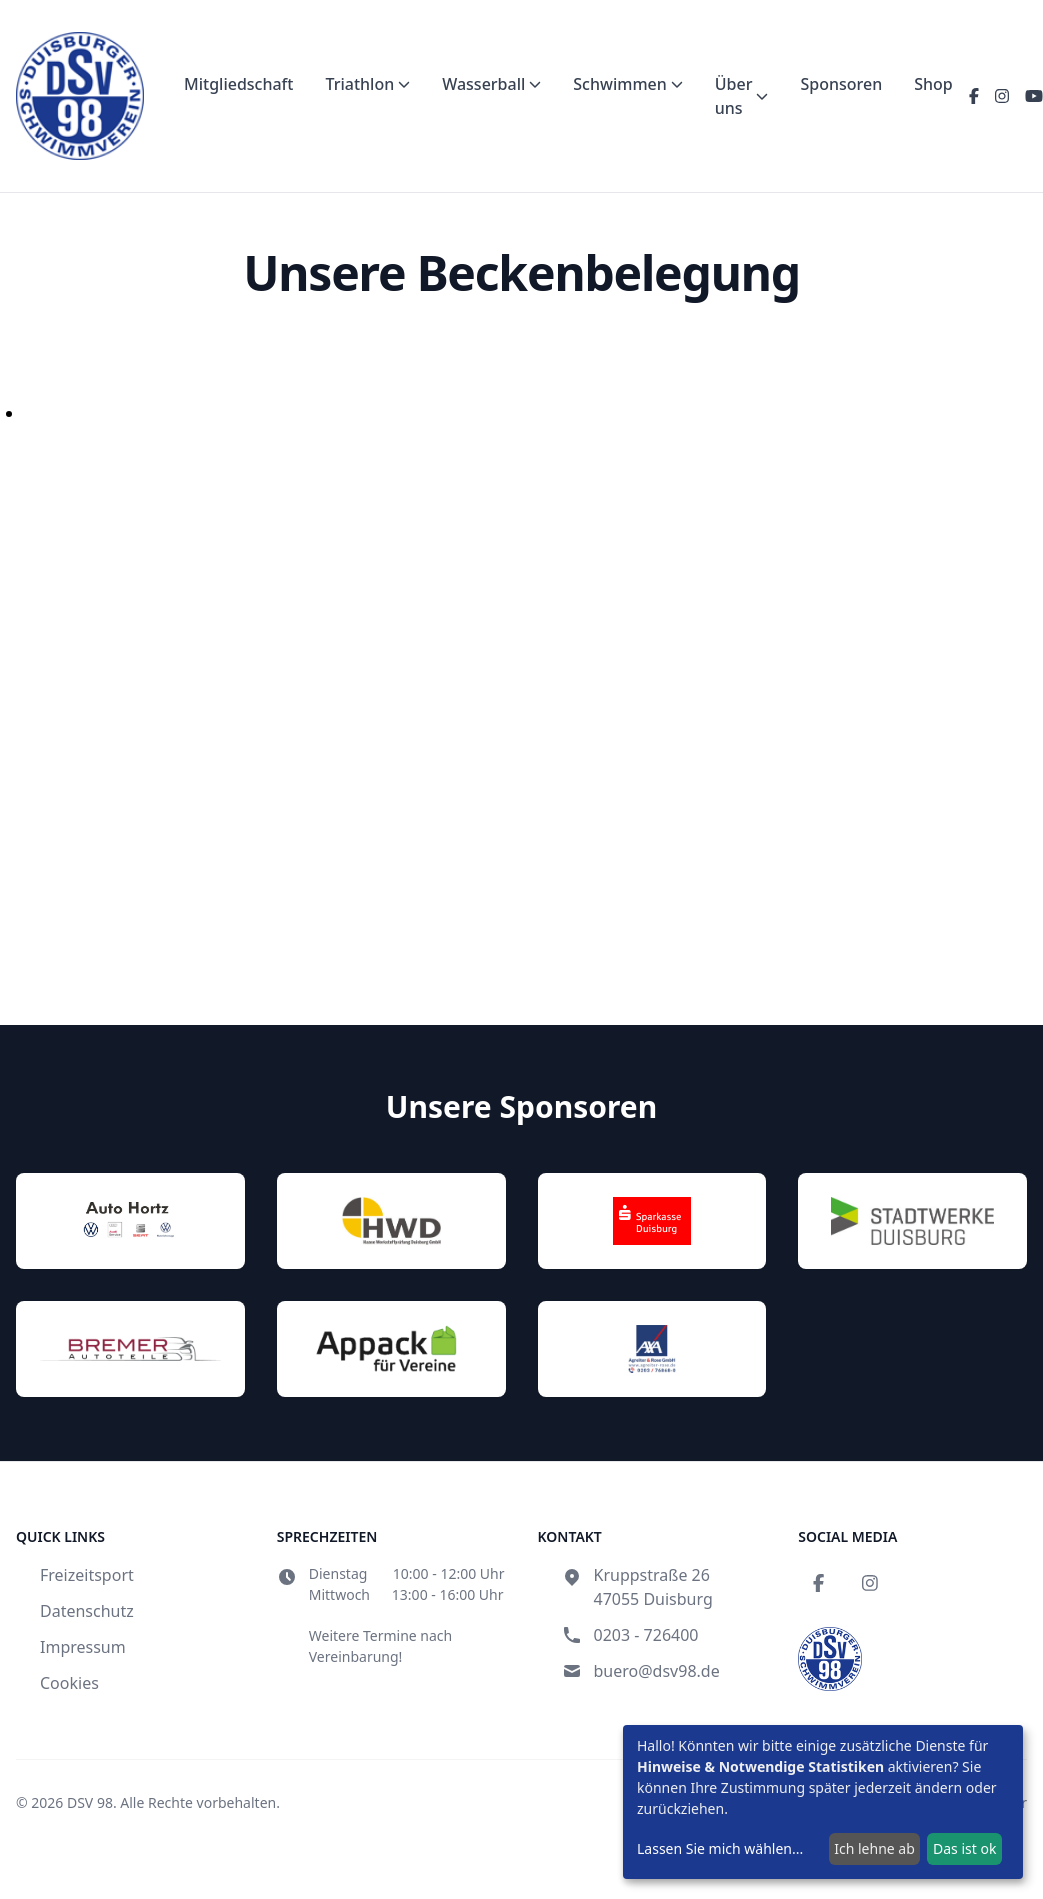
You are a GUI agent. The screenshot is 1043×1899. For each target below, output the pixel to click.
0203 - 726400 (646, 1635)
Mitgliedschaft (238, 84)
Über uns (742, 96)
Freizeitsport (87, 1575)
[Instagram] (1002, 96)
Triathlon (367, 84)
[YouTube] (1034, 96)
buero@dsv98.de (657, 1671)
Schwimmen (627, 84)
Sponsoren (841, 84)
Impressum (83, 1647)
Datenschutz (87, 1611)
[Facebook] (974, 96)
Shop (933, 84)
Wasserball (491, 84)
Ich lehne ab (874, 1848)
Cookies (69, 1683)
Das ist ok (964, 1848)
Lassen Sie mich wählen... (720, 1848)
